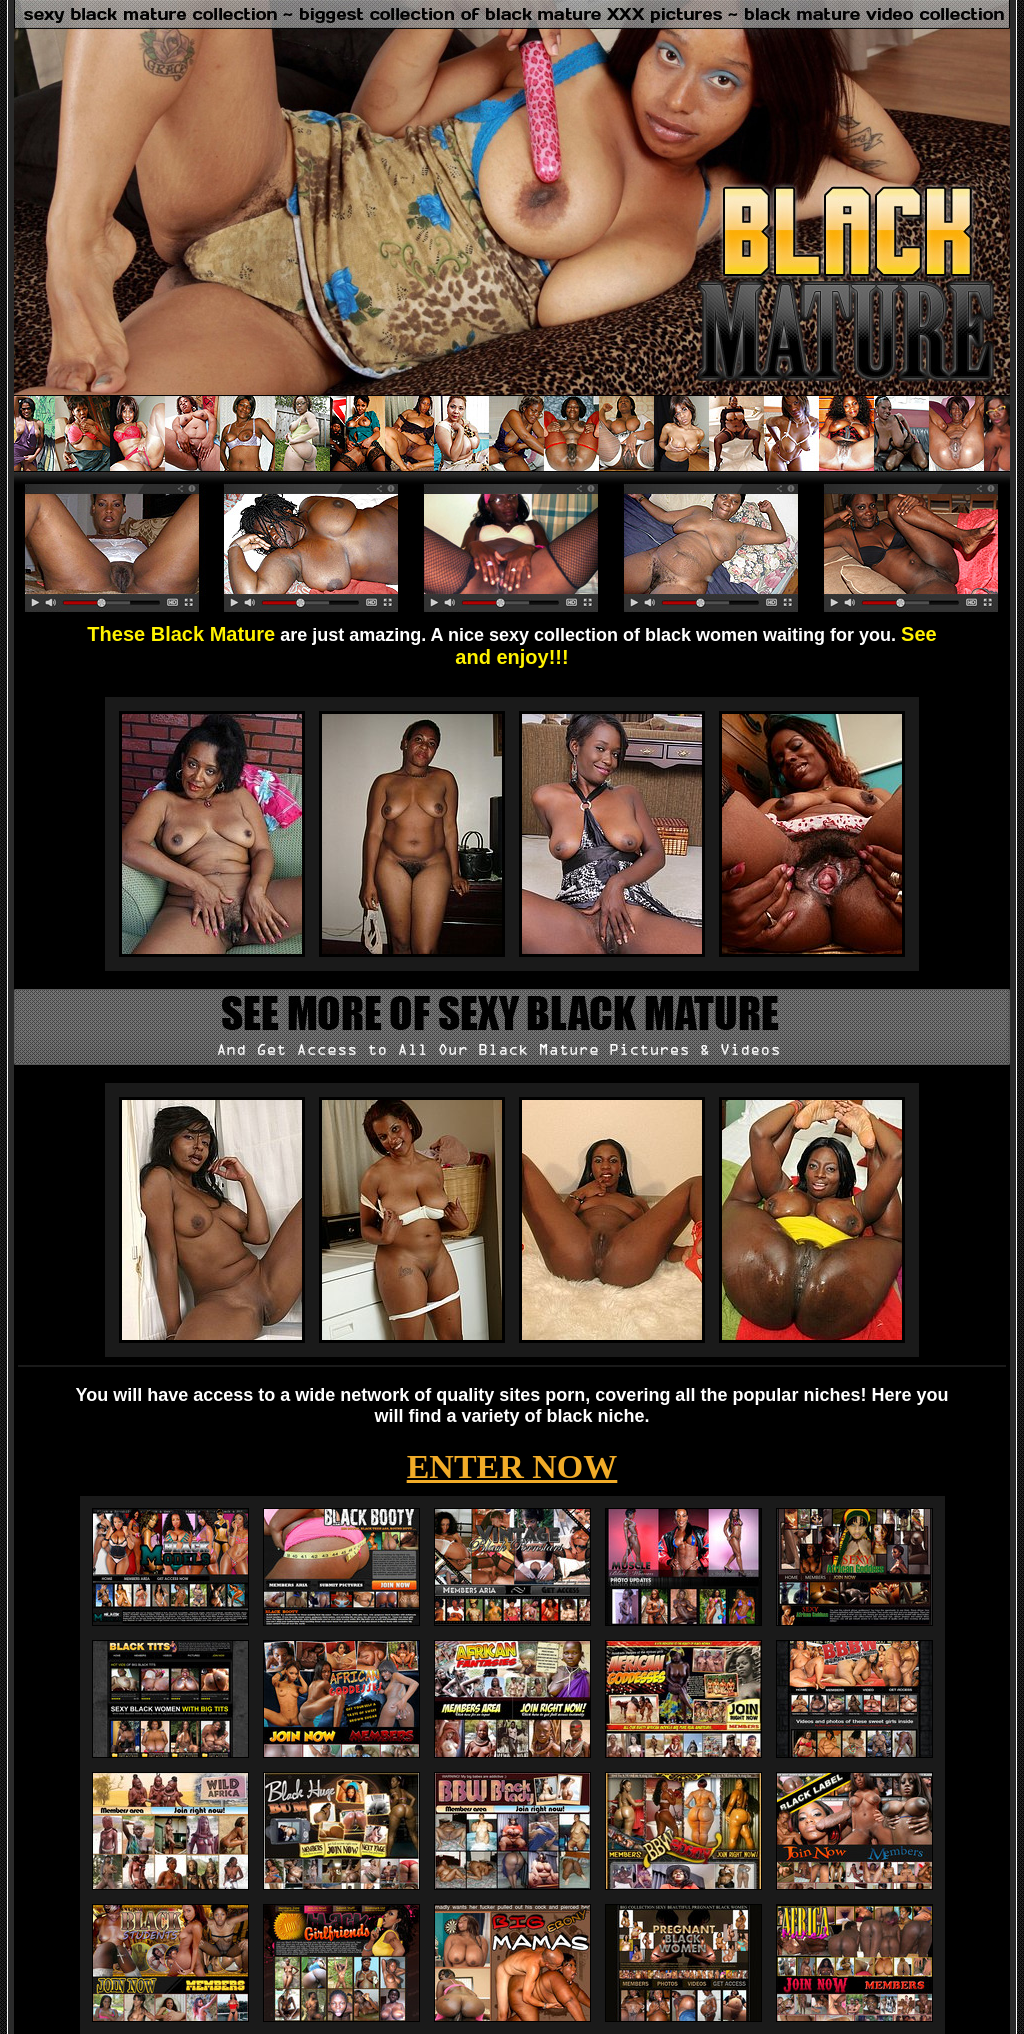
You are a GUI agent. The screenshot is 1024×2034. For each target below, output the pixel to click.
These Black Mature (181, 634)
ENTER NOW (512, 1466)
